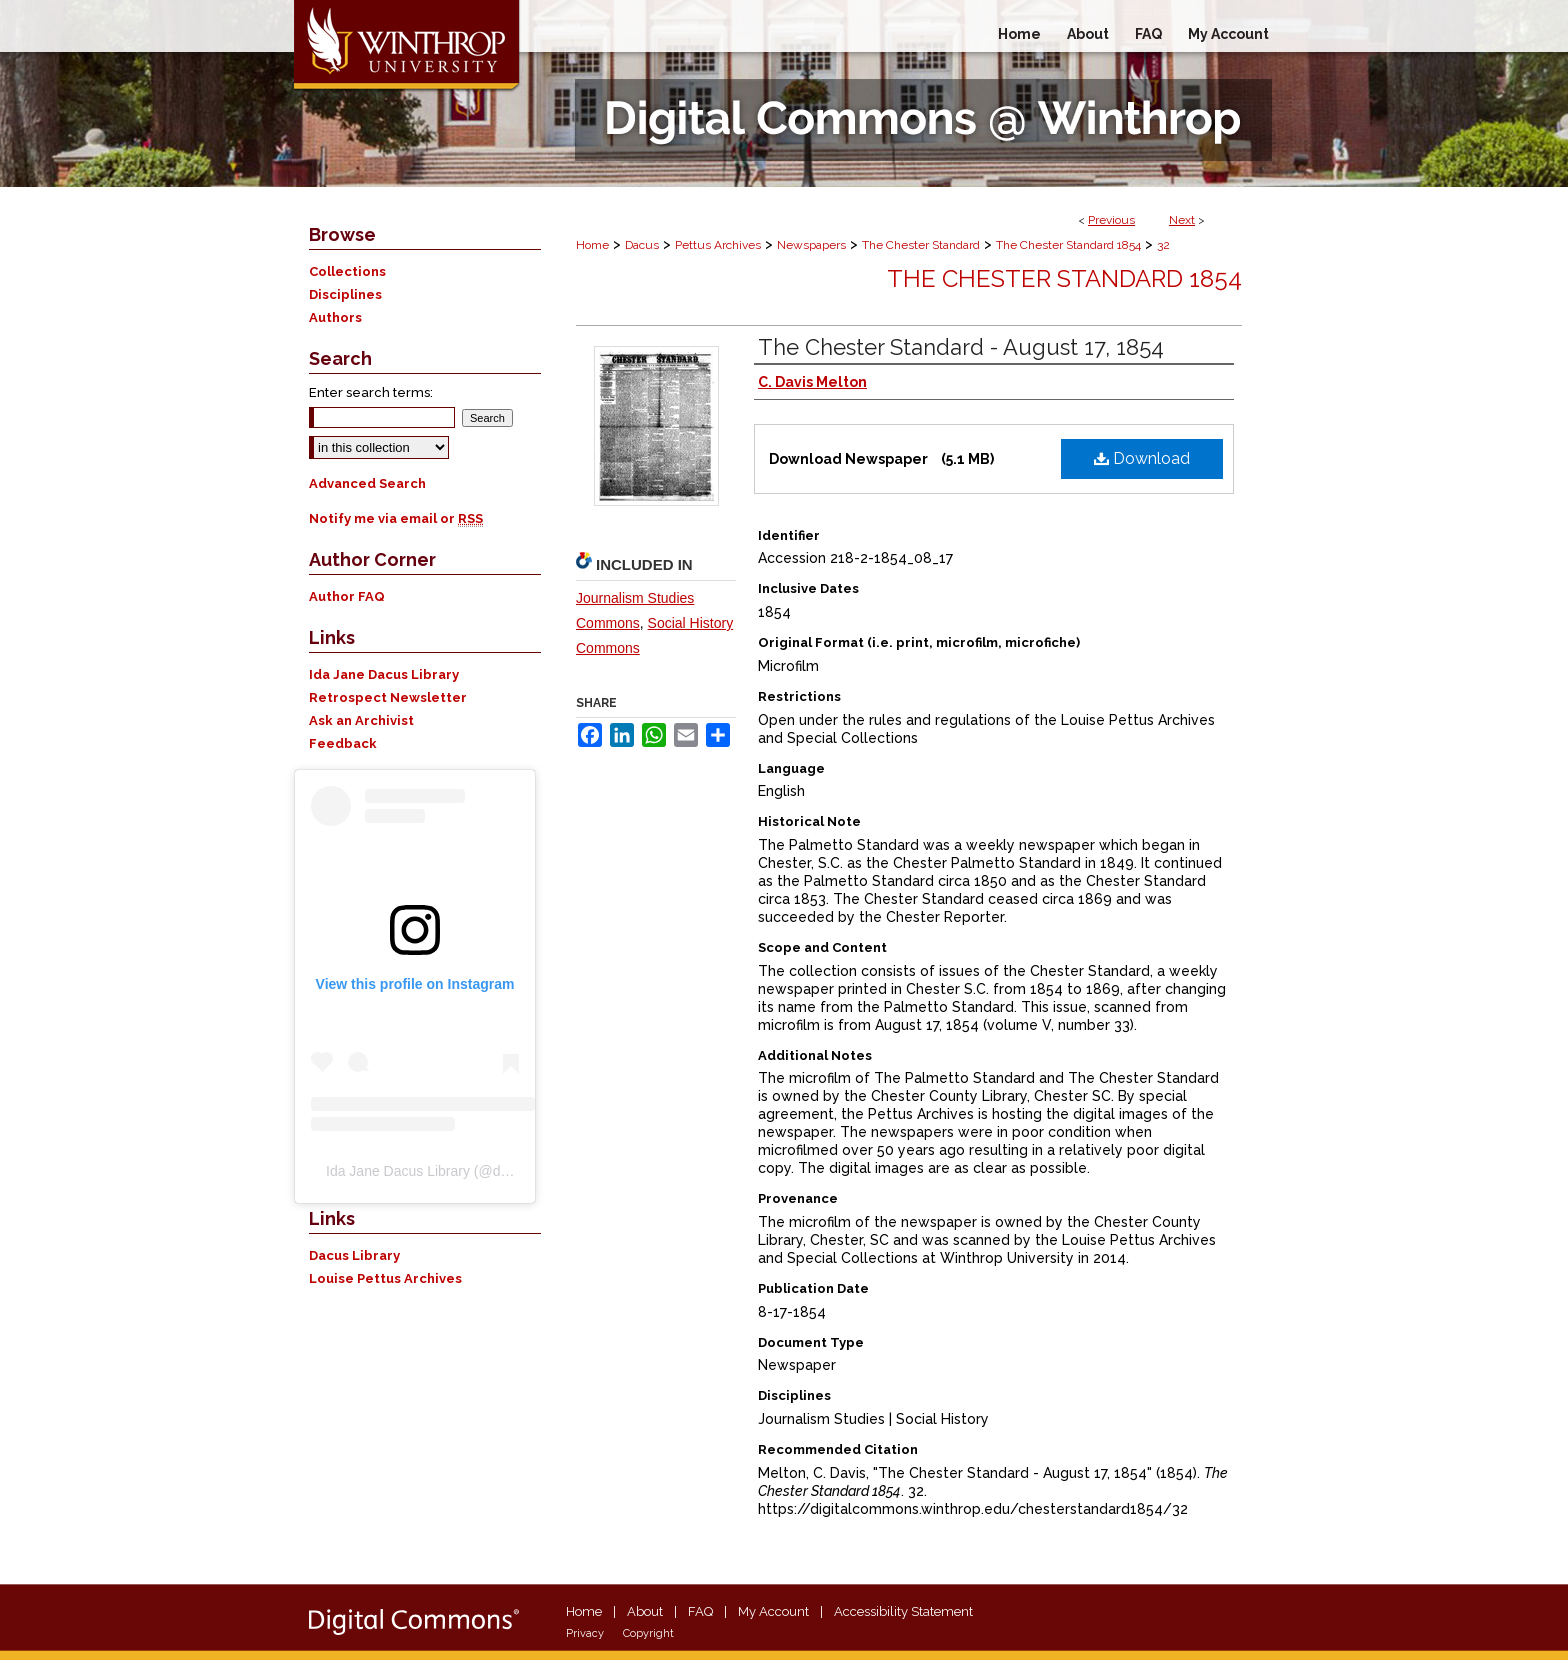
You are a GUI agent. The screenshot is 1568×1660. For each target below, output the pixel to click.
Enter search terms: (371, 392)
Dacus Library (354, 1255)
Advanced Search (367, 483)
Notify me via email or (396, 518)
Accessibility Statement (903, 1611)
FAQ (700, 1611)
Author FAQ (347, 596)
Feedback (343, 743)
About (645, 1611)
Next (1182, 220)
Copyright (648, 1633)
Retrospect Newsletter (388, 697)
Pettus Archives (718, 245)
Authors (335, 317)
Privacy (585, 1633)
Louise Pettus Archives (385, 1278)
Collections (347, 271)
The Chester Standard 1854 (1068, 245)
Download (1142, 458)
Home (592, 245)
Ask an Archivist (361, 720)
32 (1163, 245)
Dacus (642, 245)
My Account (773, 1611)
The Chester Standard (921, 245)
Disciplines (345, 294)
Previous (1111, 220)
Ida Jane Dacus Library (384, 674)
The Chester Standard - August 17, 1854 (961, 347)
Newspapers (811, 245)
